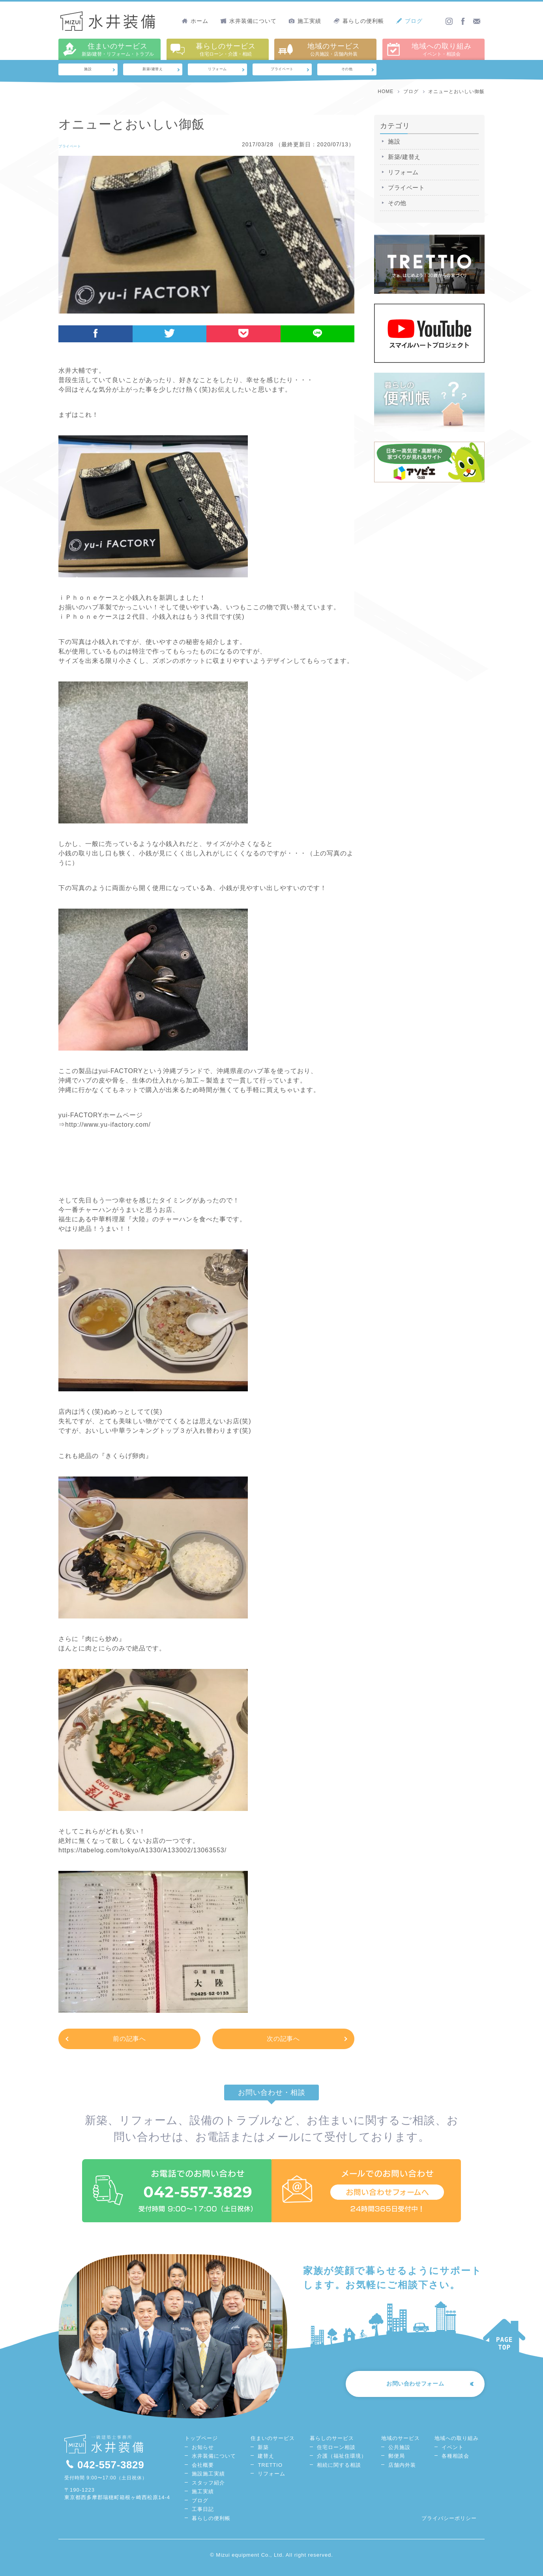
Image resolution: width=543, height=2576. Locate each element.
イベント (453, 2454)
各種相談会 (455, 2463)
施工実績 (304, 21)
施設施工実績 (208, 2481)
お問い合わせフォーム (406, 2393)
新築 (263, 2454)
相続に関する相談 (339, 2472)
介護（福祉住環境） (342, 2463)
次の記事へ (283, 2041)
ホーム (195, 21)
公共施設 (399, 2454)
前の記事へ (129, 2041)
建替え (266, 2463)
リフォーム (217, 70)
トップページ (201, 2445)
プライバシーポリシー (449, 2525)
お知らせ (203, 2454)
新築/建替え (153, 70)
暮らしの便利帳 (358, 21)
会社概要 (203, 2472)
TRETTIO (270, 2472)
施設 (88, 70)
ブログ (409, 21)
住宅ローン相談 (336, 2454)
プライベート (282, 70)
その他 (347, 70)
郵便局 (396, 2463)
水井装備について (248, 21)
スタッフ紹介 (208, 2490)
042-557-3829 (105, 2471)
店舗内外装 (402, 2472)
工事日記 (203, 2516)
